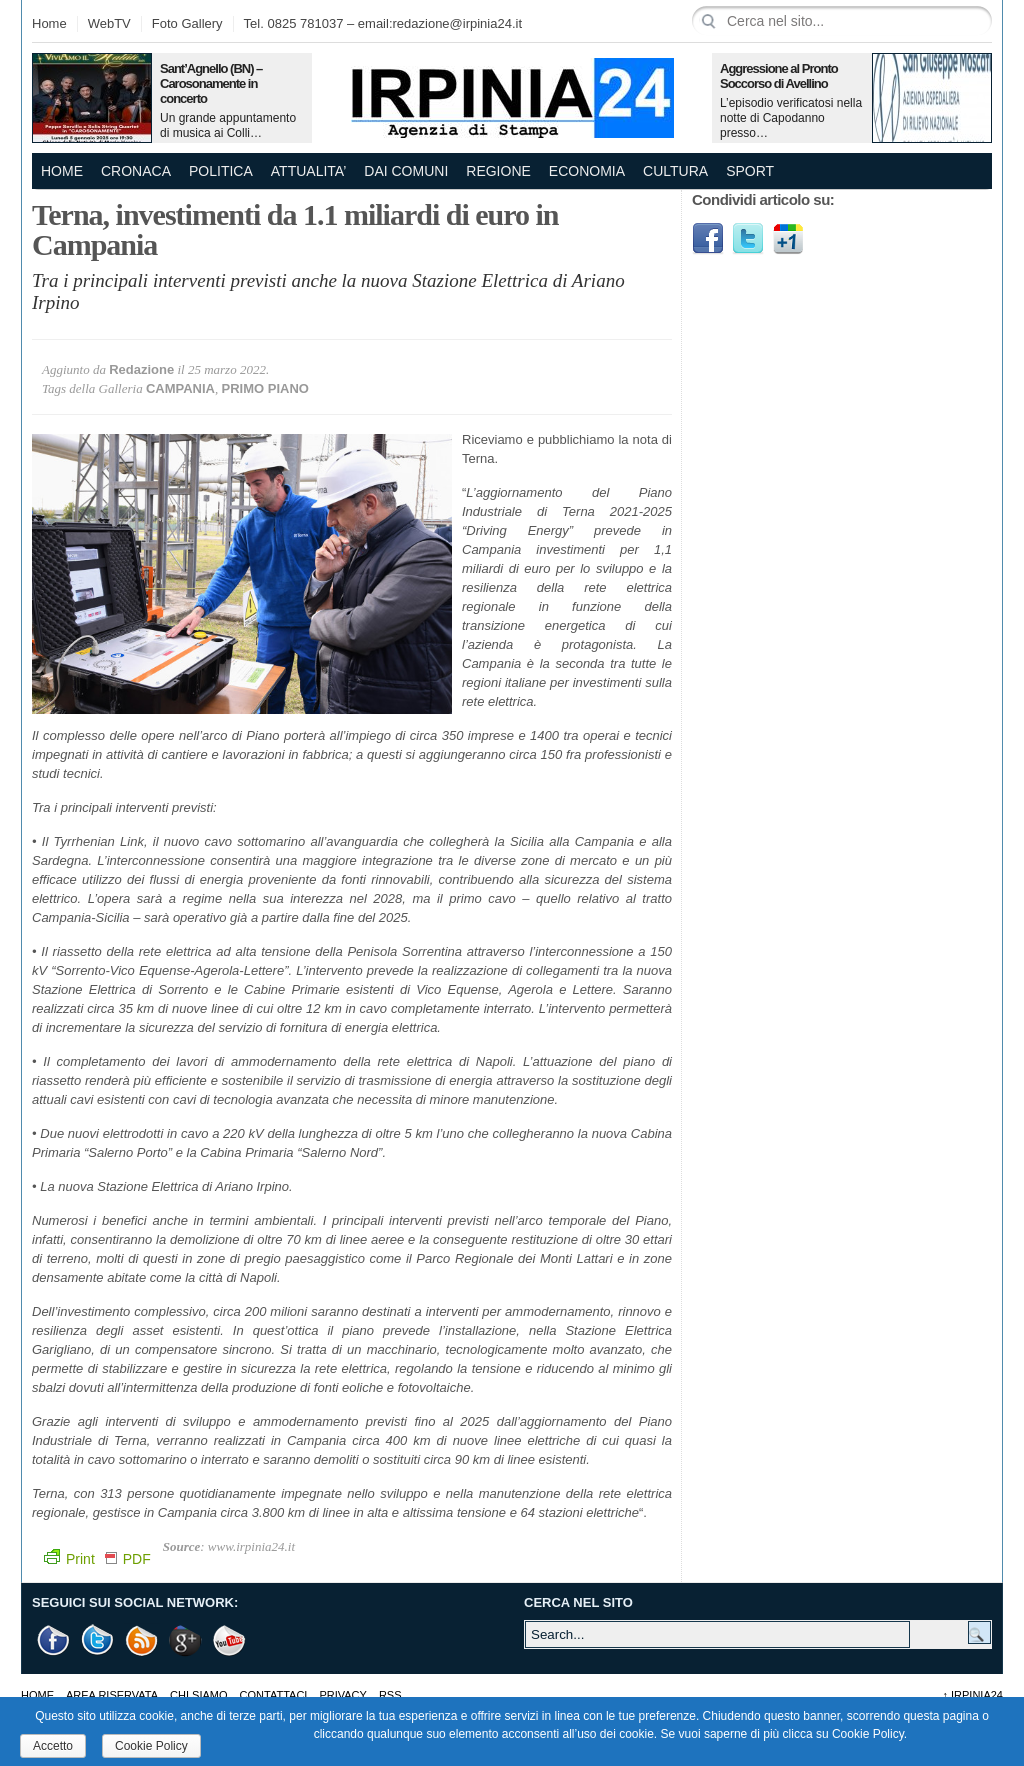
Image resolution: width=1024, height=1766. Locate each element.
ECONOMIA (587, 171)
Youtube (230, 1640)
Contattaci (274, 1695)
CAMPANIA (180, 388)
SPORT (750, 171)
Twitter (748, 239)
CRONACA (136, 171)
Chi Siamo (198, 1695)
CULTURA (675, 171)
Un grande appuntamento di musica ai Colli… (228, 125)
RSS (390, 1695)
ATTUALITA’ (308, 171)
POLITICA (221, 171)
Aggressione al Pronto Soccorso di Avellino (779, 76)
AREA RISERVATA (112, 1695)
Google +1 (186, 1640)
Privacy (342, 1695)
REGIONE (498, 171)
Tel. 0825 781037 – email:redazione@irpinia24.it (383, 23)
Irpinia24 (972, 1695)
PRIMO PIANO (265, 388)
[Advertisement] (842, 405)
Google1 (788, 239)
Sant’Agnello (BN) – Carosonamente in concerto (211, 83)
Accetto (53, 1746)
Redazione (141, 369)
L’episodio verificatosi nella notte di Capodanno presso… (791, 118)
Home (49, 23)
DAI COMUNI (406, 171)
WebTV (109, 23)
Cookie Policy (151, 1746)
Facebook (708, 239)
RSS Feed (142, 1640)
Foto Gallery (187, 23)
